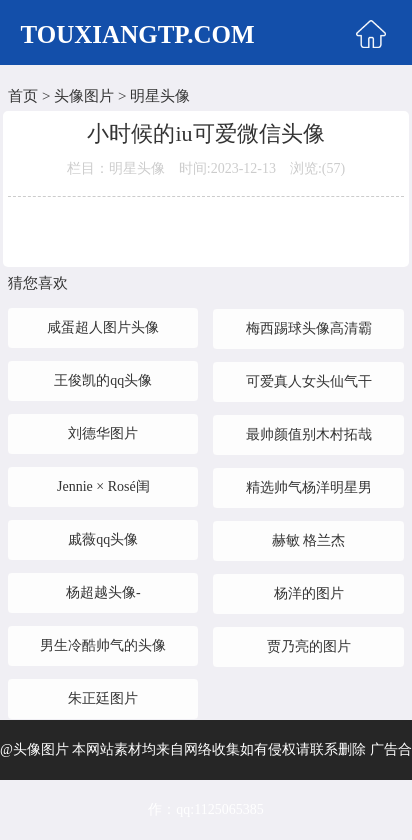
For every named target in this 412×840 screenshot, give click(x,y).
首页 (23, 96)
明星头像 (160, 96)
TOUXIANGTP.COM (138, 34)
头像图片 (84, 96)
